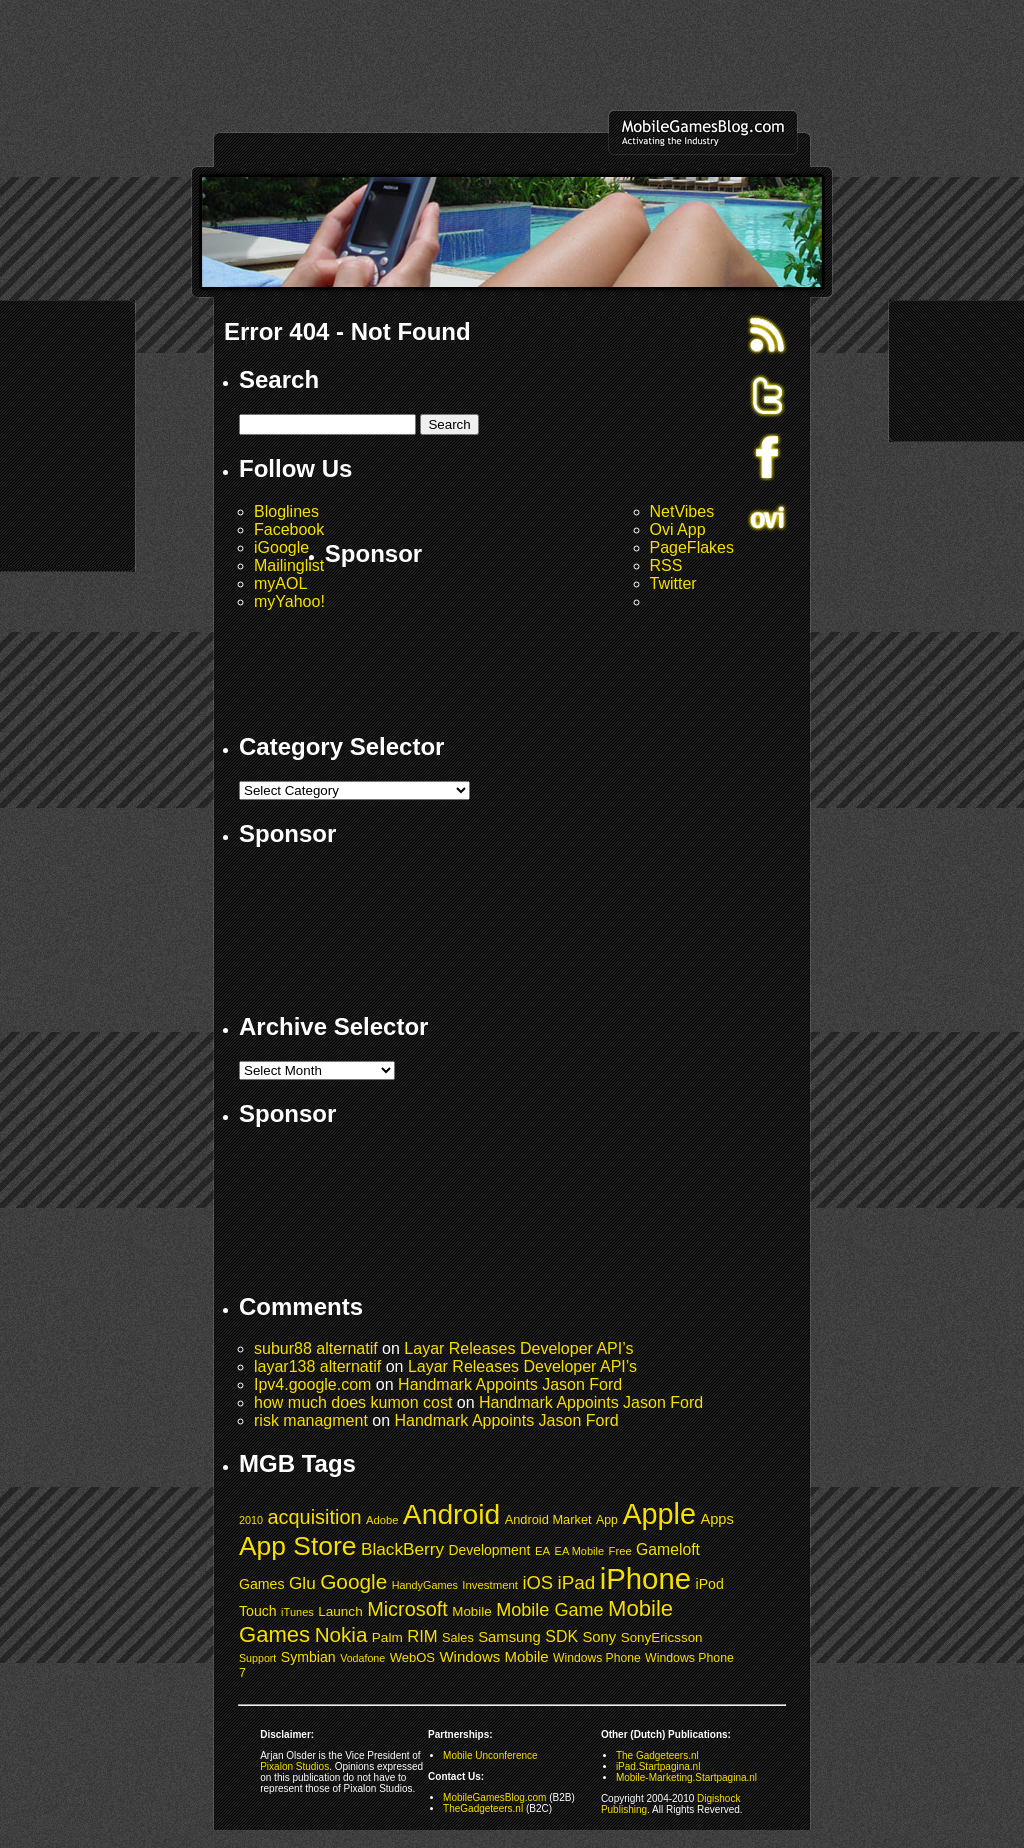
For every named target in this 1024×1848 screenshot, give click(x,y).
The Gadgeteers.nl (657, 1755)
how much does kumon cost (353, 1402)
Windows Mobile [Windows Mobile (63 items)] (493, 1656)
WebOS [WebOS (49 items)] (412, 1657)
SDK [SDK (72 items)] (561, 1636)
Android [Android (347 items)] (451, 1514)
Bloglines (286, 511)
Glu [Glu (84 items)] (302, 1583)
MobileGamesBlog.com (494, 1797)
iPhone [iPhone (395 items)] (645, 1578)
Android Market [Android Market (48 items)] (548, 1519)
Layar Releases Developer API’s (518, 1348)
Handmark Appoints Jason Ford (510, 1384)
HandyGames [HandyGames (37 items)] (425, 1585)
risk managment (311, 1420)
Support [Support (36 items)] (257, 1658)
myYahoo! (289, 601)
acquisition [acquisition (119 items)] (315, 1517)
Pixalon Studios (294, 1766)
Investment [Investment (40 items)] (490, 1585)
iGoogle (281, 547)
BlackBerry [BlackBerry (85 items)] (402, 1549)
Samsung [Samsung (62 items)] (509, 1637)
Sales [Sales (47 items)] (458, 1638)
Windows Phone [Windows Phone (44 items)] (597, 1658)
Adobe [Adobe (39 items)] (382, 1520)
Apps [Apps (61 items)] (716, 1519)
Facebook (289, 529)
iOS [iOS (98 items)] (537, 1582)
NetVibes (682, 511)
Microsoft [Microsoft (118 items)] (407, 1609)
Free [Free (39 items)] (620, 1551)
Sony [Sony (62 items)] (599, 1637)
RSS (666, 565)
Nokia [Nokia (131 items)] (341, 1634)
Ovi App (678, 529)
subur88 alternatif (316, 1348)
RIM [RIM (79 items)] (422, 1636)
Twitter (673, 583)
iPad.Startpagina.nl (658, 1766)
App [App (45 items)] (607, 1520)
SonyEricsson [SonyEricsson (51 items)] (662, 1637)
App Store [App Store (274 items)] (298, 1546)
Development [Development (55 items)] (490, 1550)
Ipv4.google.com (312, 1384)
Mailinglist (289, 565)
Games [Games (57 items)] (261, 1584)
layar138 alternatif (317, 1366)
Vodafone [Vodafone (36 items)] (362, 1658)
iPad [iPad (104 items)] (577, 1582)
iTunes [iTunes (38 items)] (297, 1612)
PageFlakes (692, 547)
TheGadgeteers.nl (483, 1808)
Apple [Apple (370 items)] (659, 1514)
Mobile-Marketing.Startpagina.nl (686, 1777)
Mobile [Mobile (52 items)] (471, 1611)
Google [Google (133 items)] (353, 1581)
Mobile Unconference (490, 1755)
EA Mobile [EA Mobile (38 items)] (580, 1551)
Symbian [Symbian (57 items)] (308, 1657)
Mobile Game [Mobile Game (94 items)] (550, 1610)
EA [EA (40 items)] (542, 1551)
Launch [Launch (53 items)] (340, 1611)
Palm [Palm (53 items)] (387, 1637)
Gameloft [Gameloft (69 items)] (668, 1549)
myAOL (280, 583)
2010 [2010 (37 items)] (251, 1520)
